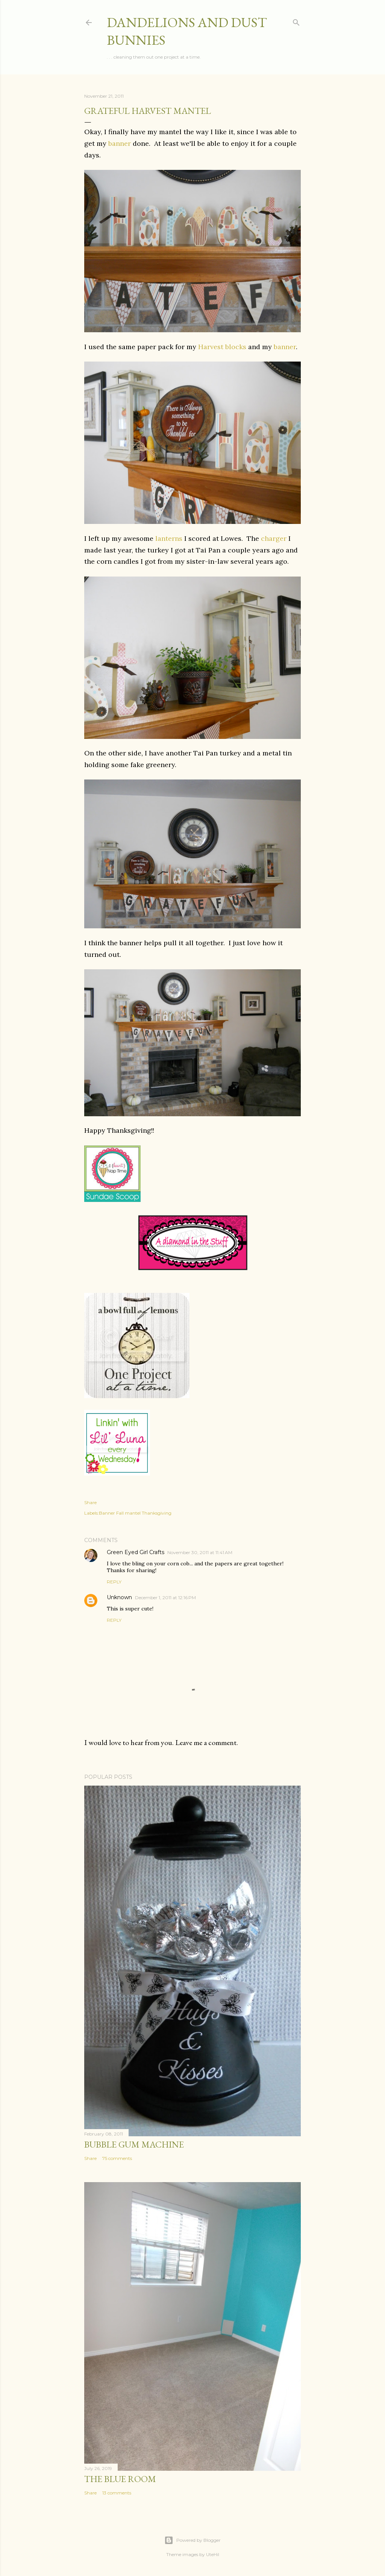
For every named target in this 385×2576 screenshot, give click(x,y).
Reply (114, 1582)
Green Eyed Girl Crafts (135, 1552)
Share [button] (90, 1502)
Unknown (119, 1597)
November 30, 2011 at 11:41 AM (199, 1552)
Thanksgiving (156, 1513)
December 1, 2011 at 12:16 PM (165, 1597)
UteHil (212, 2554)
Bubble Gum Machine (134, 2144)
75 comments (117, 2158)
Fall (120, 1513)
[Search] (296, 21)
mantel (133, 1513)
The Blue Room (120, 2479)
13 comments (116, 2493)
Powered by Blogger (192, 2540)
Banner (107, 1513)
